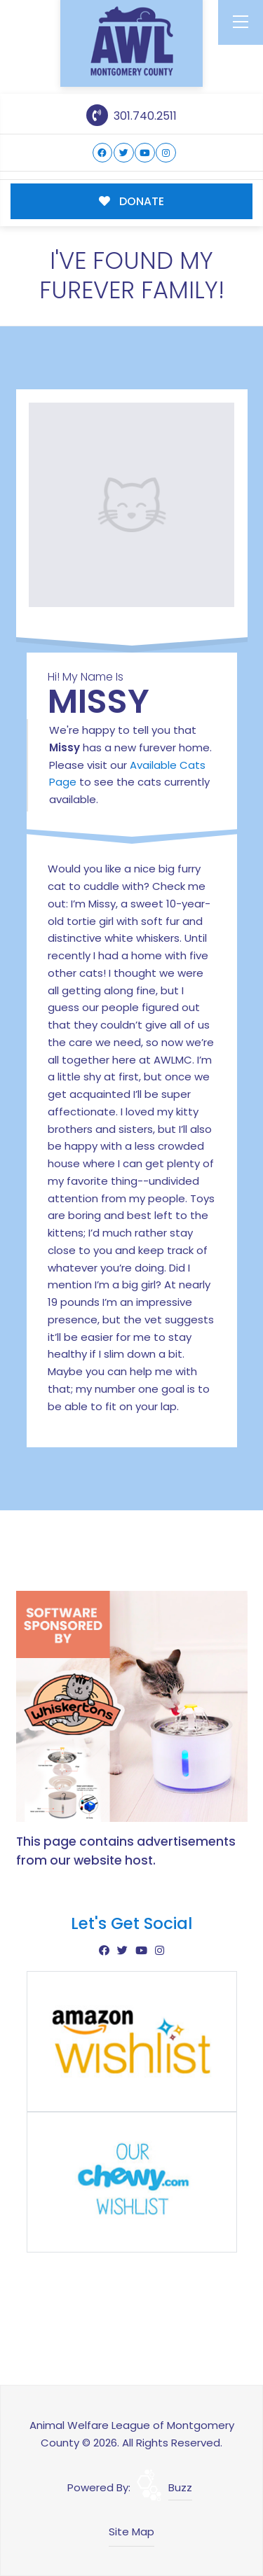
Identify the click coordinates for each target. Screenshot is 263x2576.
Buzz (180, 2487)
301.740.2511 (131, 116)
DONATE (131, 201)
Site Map (131, 2531)
